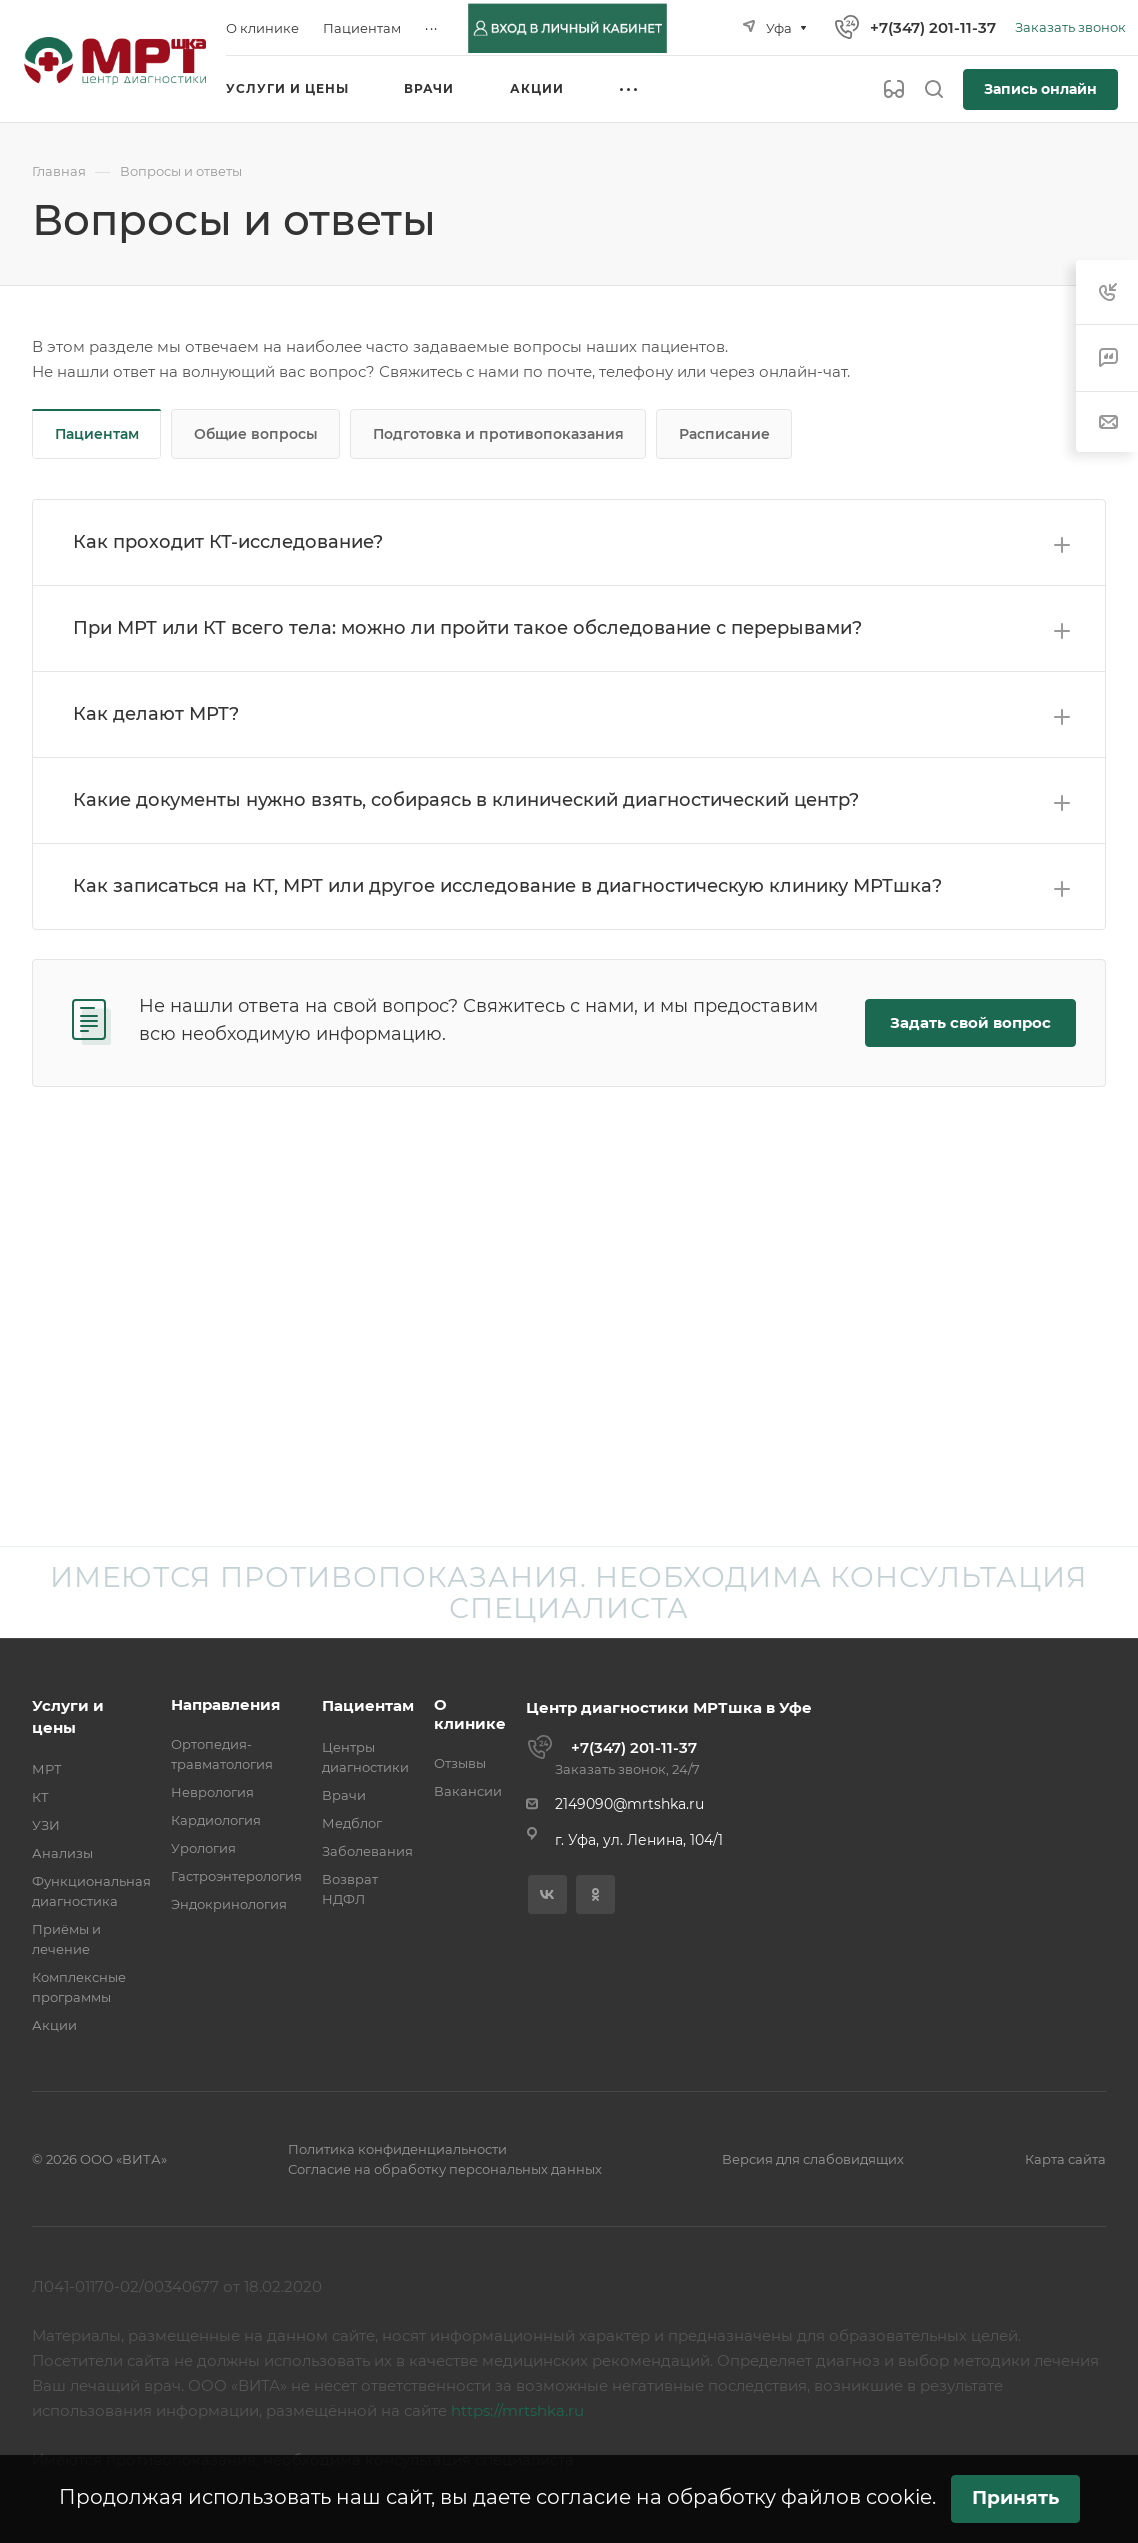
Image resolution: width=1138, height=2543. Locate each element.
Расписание (724, 434)
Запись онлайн (1040, 89)
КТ (40, 1797)
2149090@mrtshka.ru (629, 1804)
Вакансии (468, 1791)
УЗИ (46, 1825)
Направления (225, 1704)
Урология (203, 1848)
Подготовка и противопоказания (498, 434)
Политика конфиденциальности (397, 2149)
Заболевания (367, 1851)
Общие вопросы (256, 434)
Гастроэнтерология (236, 1876)
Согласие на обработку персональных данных (445, 2169)
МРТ (47, 1769)
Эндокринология (229, 1904)
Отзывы (460, 1763)
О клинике (470, 1714)
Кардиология (216, 1820)
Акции (54, 2025)
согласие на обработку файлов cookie (734, 2497)
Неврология (212, 1792)
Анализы (62, 1853)
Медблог (352, 1823)
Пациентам (97, 434)
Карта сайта (1065, 2159)
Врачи (344, 1795)
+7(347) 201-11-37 (933, 27)
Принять (1015, 2497)
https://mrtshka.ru (517, 2410)
